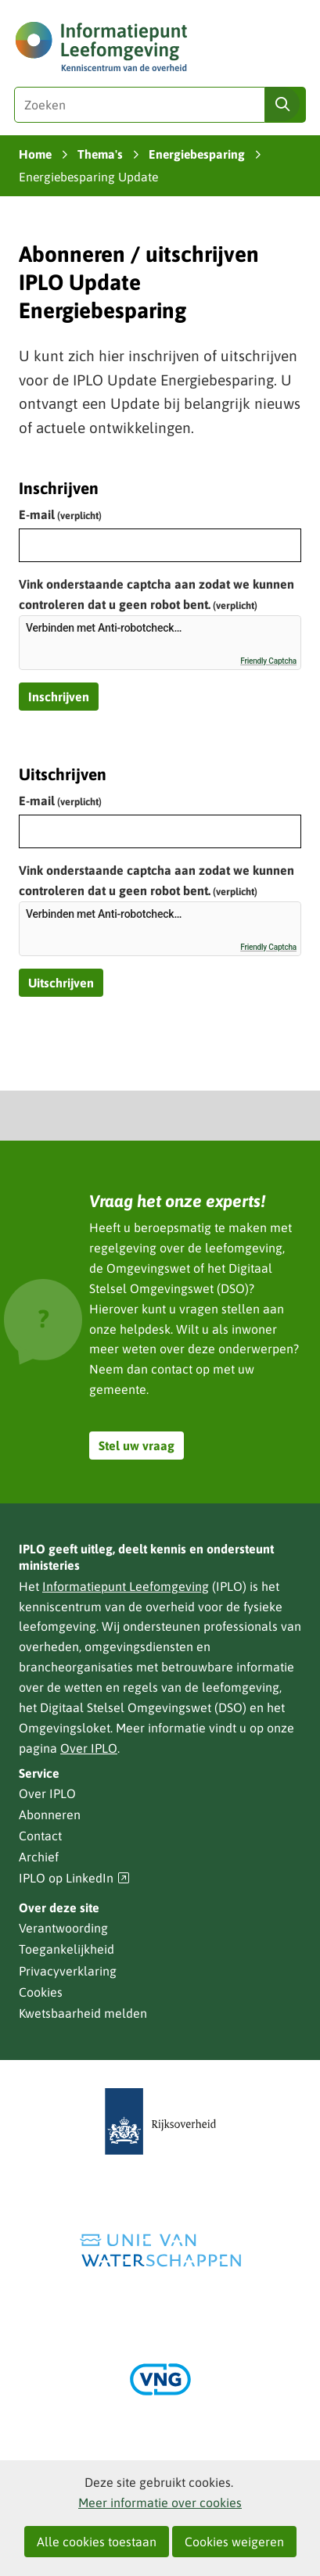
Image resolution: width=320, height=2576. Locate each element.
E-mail (60, 514)
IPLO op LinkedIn (74, 1878)
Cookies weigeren (234, 2542)
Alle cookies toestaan (96, 2542)
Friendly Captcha (268, 661)
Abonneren (50, 1814)
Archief (39, 1857)
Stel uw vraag (136, 1445)
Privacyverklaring (68, 1971)
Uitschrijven (61, 983)
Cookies (41, 1992)
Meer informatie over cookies (160, 2502)
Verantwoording (63, 1928)
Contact (40, 1836)
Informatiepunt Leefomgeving (125, 1586)
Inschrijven (58, 697)
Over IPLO (88, 1748)
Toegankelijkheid (66, 1949)
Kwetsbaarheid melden (83, 2013)
